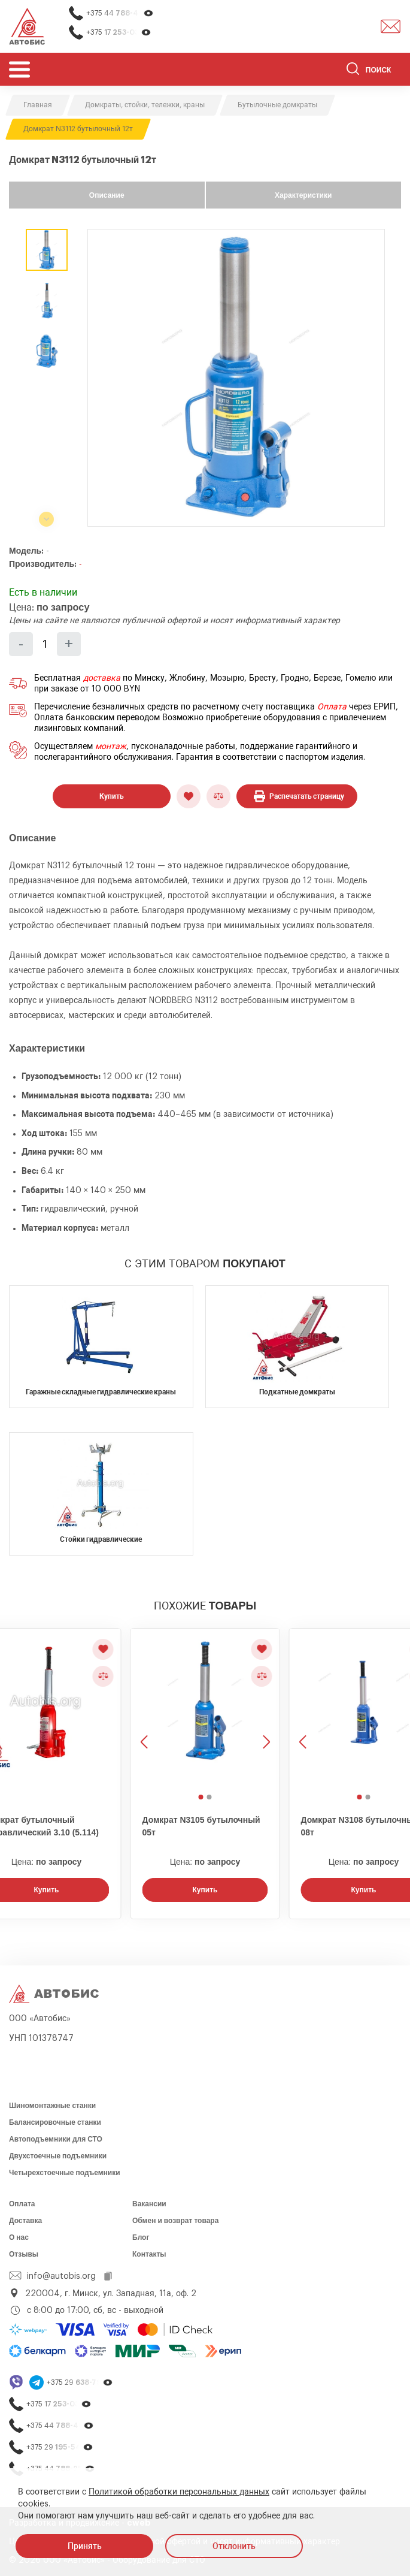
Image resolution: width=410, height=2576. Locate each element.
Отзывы (23, 2254)
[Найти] (353, 71)
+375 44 (120, 13)
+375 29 (80, 2382)
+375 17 (118, 32)
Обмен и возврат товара (175, 2220)
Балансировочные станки (55, 2122)
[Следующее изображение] (265, 1709)
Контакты (149, 2254)
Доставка (25, 2220)
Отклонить (234, 2546)
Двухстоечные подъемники (58, 2156)
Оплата (332, 707)
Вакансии (149, 2203)
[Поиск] (374, 71)
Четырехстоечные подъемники (64, 2172)
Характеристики (303, 195)
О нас (19, 2237)
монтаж (110, 746)
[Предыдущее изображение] (145, 1709)
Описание (106, 195)
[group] (236, 378)
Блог (140, 2237)
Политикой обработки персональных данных (179, 2492)
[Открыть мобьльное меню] (19, 69)
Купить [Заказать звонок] (205, 1890)
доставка (101, 678)
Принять (85, 2546)
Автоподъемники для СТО (55, 2139)
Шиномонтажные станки (52, 2105)
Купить (111, 796)
